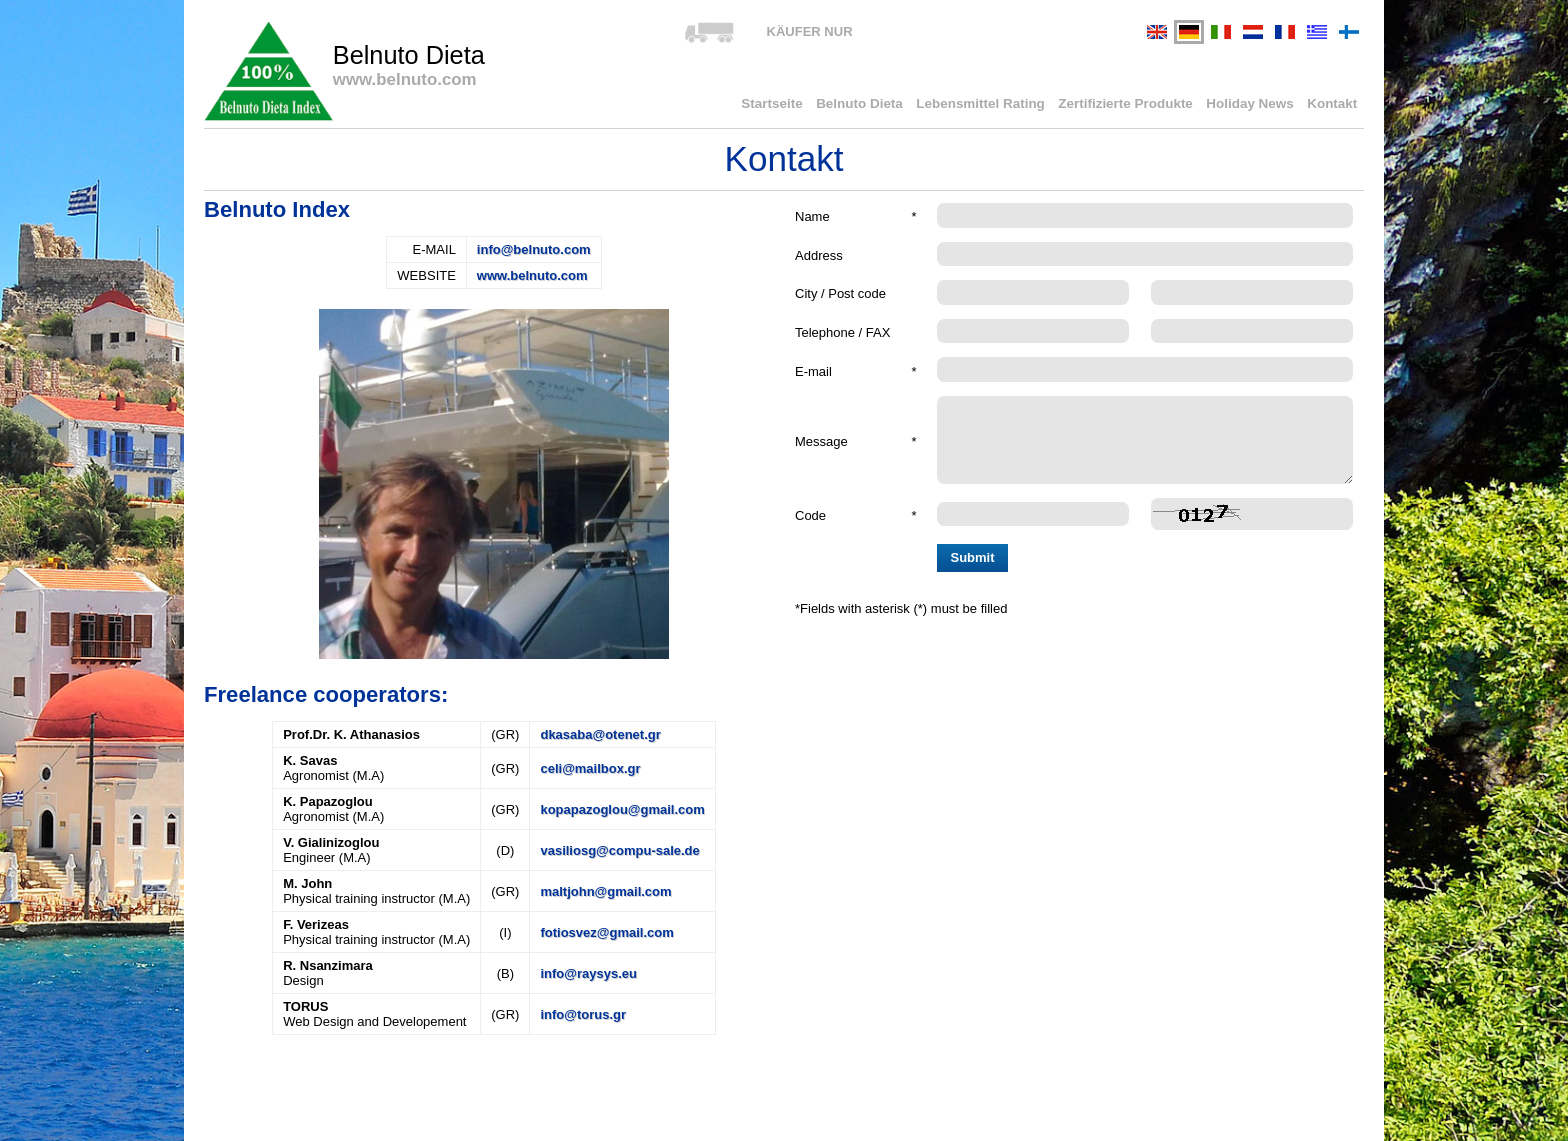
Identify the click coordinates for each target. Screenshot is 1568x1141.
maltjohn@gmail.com (605, 891)
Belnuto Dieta (877, 104)
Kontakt (1333, 104)
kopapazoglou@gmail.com (622, 809)
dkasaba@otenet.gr (600, 734)
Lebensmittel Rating (993, 104)
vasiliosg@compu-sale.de (619, 850)
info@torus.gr (583, 1014)
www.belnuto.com (532, 275)
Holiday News (1254, 104)
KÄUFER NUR (810, 31)
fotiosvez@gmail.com (606, 932)
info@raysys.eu (588, 973)
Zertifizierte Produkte (1134, 104)
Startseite (791, 104)
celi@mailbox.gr (590, 768)
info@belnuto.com (534, 249)
